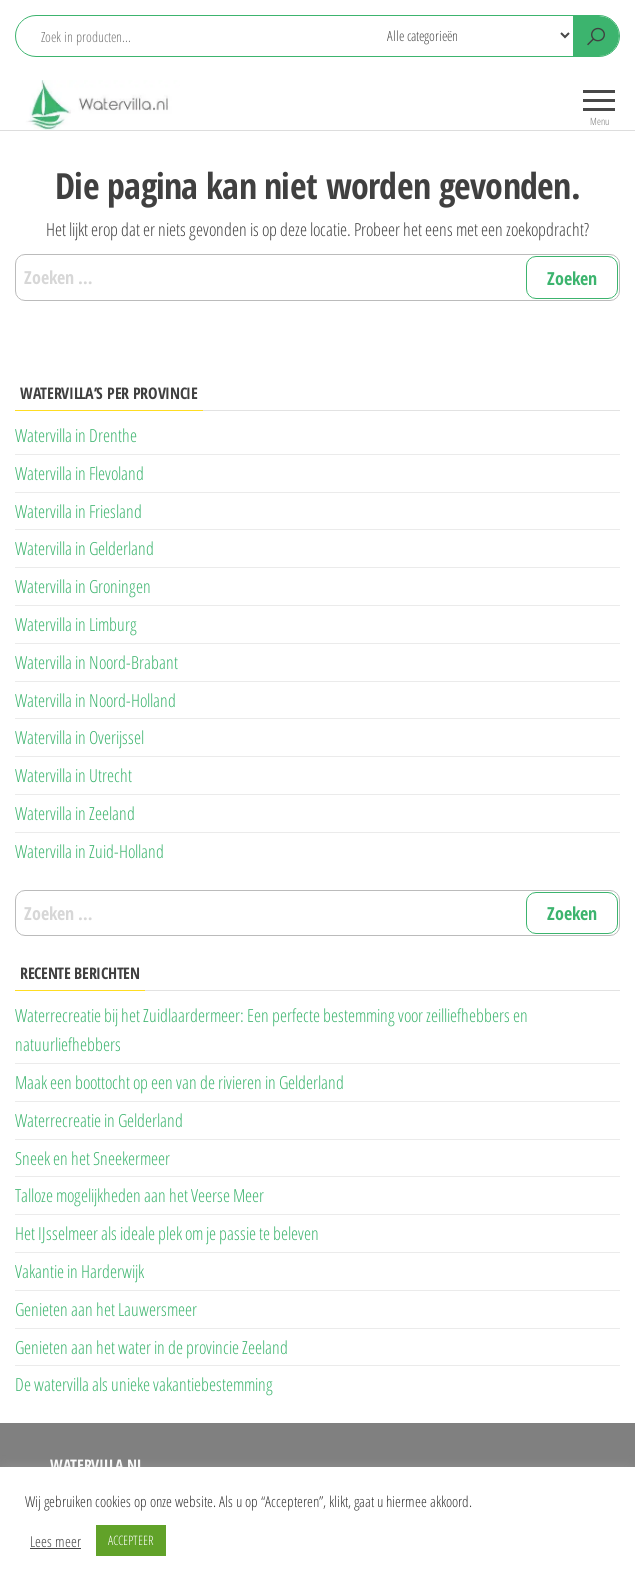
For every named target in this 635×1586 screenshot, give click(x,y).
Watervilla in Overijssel (79, 737)
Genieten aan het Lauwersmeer (106, 1309)
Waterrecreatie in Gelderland (99, 1120)
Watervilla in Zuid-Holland (89, 851)
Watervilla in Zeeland (75, 813)
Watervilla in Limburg (76, 624)
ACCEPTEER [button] (131, 1540)
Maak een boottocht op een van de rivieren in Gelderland (179, 1082)
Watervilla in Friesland (78, 511)
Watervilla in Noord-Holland (95, 700)
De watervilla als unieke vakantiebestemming (144, 1384)
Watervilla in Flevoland (79, 473)
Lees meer (55, 1541)
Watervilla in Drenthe (76, 435)
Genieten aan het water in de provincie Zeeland (151, 1347)
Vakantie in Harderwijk (79, 1271)
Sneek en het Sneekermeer (92, 1158)
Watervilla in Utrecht (73, 775)
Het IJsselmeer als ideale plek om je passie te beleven (167, 1233)
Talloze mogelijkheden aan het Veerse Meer (139, 1195)
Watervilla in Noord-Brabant (96, 662)
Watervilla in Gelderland (84, 548)
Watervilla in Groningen (83, 586)
